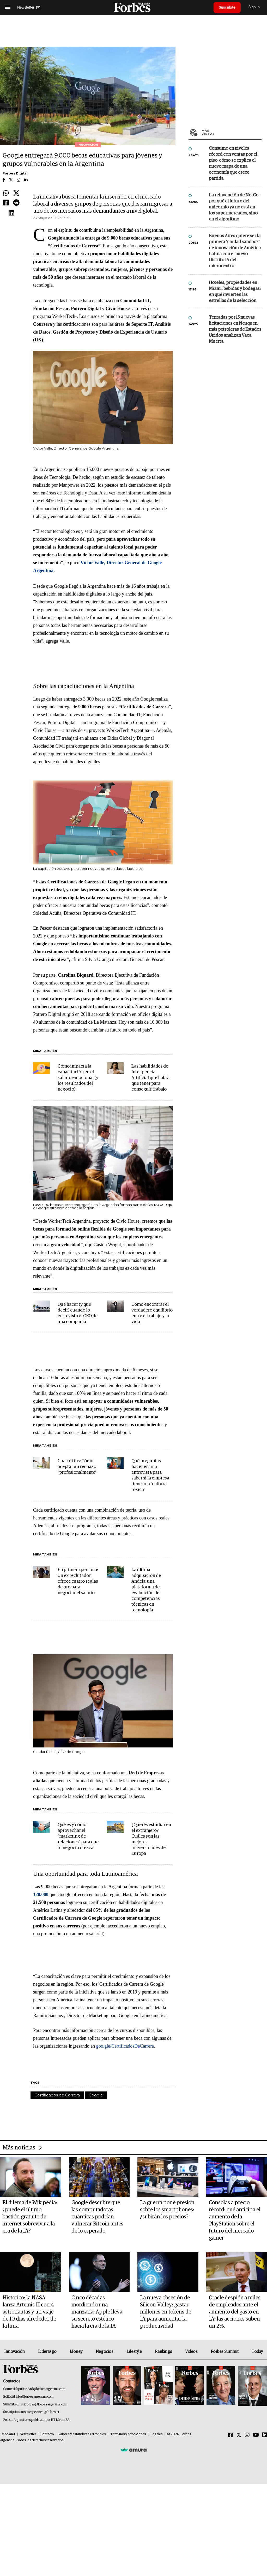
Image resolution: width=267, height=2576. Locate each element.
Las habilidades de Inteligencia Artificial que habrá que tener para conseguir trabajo (150, 1078)
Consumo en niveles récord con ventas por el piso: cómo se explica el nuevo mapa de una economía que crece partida (233, 163)
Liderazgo (47, 2352)
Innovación (14, 2352)
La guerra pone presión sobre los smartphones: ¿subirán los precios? (167, 2209)
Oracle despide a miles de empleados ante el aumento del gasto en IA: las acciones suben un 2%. (234, 2312)
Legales (156, 2434)
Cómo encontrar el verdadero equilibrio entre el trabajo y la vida (152, 1313)
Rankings (163, 2352)
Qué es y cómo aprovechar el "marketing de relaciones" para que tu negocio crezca (78, 1836)
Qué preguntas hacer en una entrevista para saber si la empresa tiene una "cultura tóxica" (150, 1475)
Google (96, 2095)
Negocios (104, 2352)
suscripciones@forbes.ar (41, 2412)
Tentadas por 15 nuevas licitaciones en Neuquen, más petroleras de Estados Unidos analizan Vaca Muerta (235, 329)
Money (76, 2352)
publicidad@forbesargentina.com (41, 2389)
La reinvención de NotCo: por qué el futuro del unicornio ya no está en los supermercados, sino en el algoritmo (234, 207)
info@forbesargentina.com (34, 2396)
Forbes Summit (224, 2352)
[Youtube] (256, 2435)
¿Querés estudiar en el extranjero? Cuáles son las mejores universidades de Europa (151, 1839)
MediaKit (8, 2434)
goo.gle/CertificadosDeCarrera (125, 2046)
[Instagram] (247, 2435)
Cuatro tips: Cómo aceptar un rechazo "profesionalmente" (77, 1467)
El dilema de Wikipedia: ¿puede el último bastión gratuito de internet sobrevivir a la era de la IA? (30, 2217)
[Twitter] (238, 2435)
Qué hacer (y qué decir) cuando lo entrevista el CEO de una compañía (78, 1313)
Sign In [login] (254, 7)
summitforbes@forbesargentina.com (41, 2404)
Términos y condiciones (128, 2434)
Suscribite (227, 7)
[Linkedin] (264, 2435)
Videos (191, 2352)
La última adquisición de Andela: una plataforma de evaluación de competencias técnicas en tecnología (146, 1590)
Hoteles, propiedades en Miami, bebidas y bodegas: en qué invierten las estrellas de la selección (234, 292)
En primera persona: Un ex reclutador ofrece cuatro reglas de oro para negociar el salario (78, 1581)
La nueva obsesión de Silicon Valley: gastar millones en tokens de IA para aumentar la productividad (165, 2312)
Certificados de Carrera (57, 2095)
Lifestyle (134, 2352)
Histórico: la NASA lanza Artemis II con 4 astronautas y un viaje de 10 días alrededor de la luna (29, 2312)
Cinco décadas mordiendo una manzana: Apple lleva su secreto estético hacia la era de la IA (96, 2312)
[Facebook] (230, 2435)
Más (232, 132)
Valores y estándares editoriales (82, 2434)
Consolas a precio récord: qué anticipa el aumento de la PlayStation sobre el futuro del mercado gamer (234, 2220)
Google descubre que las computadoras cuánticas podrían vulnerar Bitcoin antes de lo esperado (97, 2217)
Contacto (47, 2434)
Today (257, 2352)
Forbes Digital (15, 173)
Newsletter (28, 2434)
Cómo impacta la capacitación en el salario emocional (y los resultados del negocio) (78, 1078)
